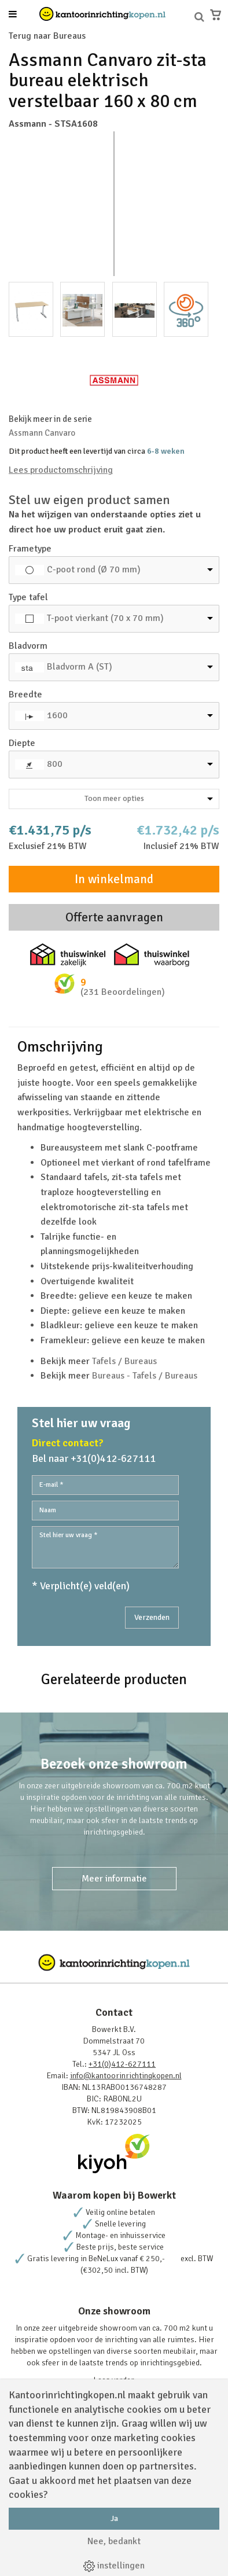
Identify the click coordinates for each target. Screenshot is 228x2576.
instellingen (114, 2566)
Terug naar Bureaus (47, 36)
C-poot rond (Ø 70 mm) (94, 569)
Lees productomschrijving (61, 470)
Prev (23, 203)
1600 (57, 715)
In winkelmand (114, 879)
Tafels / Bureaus (124, 1361)
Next (204, 203)
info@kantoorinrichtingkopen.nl (126, 2076)
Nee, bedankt (114, 2541)
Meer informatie (114, 1878)
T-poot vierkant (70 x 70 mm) (105, 618)
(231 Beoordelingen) (122, 992)
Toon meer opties (149, 798)
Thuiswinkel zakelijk (67, 955)
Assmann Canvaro (42, 433)
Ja (114, 2518)
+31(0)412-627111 (122, 2064)
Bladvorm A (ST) (79, 667)
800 (54, 764)
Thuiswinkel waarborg (151, 955)
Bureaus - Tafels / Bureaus (144, 1375)
